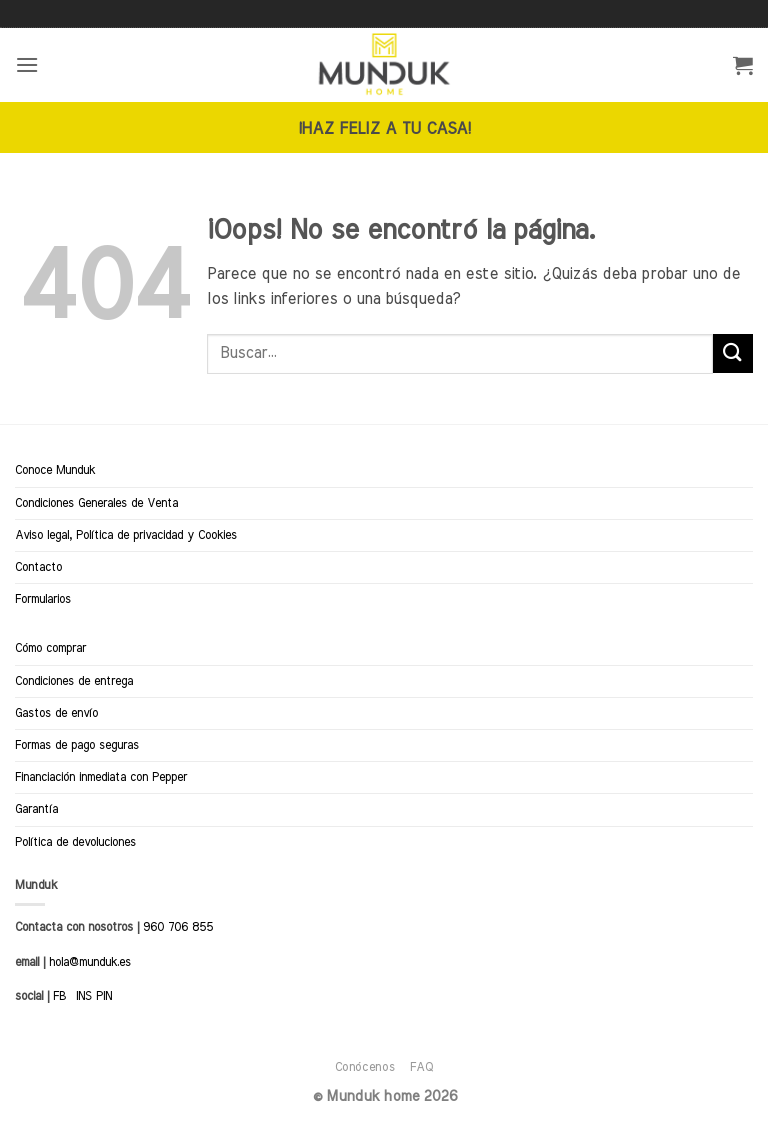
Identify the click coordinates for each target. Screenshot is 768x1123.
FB (59, 996)
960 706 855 (178, 927)
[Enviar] (733, 353)
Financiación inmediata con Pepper (101, 777)
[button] (27, 64)
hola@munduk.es (88, 962)
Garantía (36, 809)
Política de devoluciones (75, 842)
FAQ (422, 1067)
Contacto (38, 567)
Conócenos (365, 1067)
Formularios (43, 599)
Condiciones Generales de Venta (96, 503)
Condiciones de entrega (74, 681)
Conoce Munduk (55, 470)
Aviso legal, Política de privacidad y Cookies (126, 535)
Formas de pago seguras (77, 745)
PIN (104, 996)
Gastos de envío (56, 713)
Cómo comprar (50, 648)
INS (84, 996)
